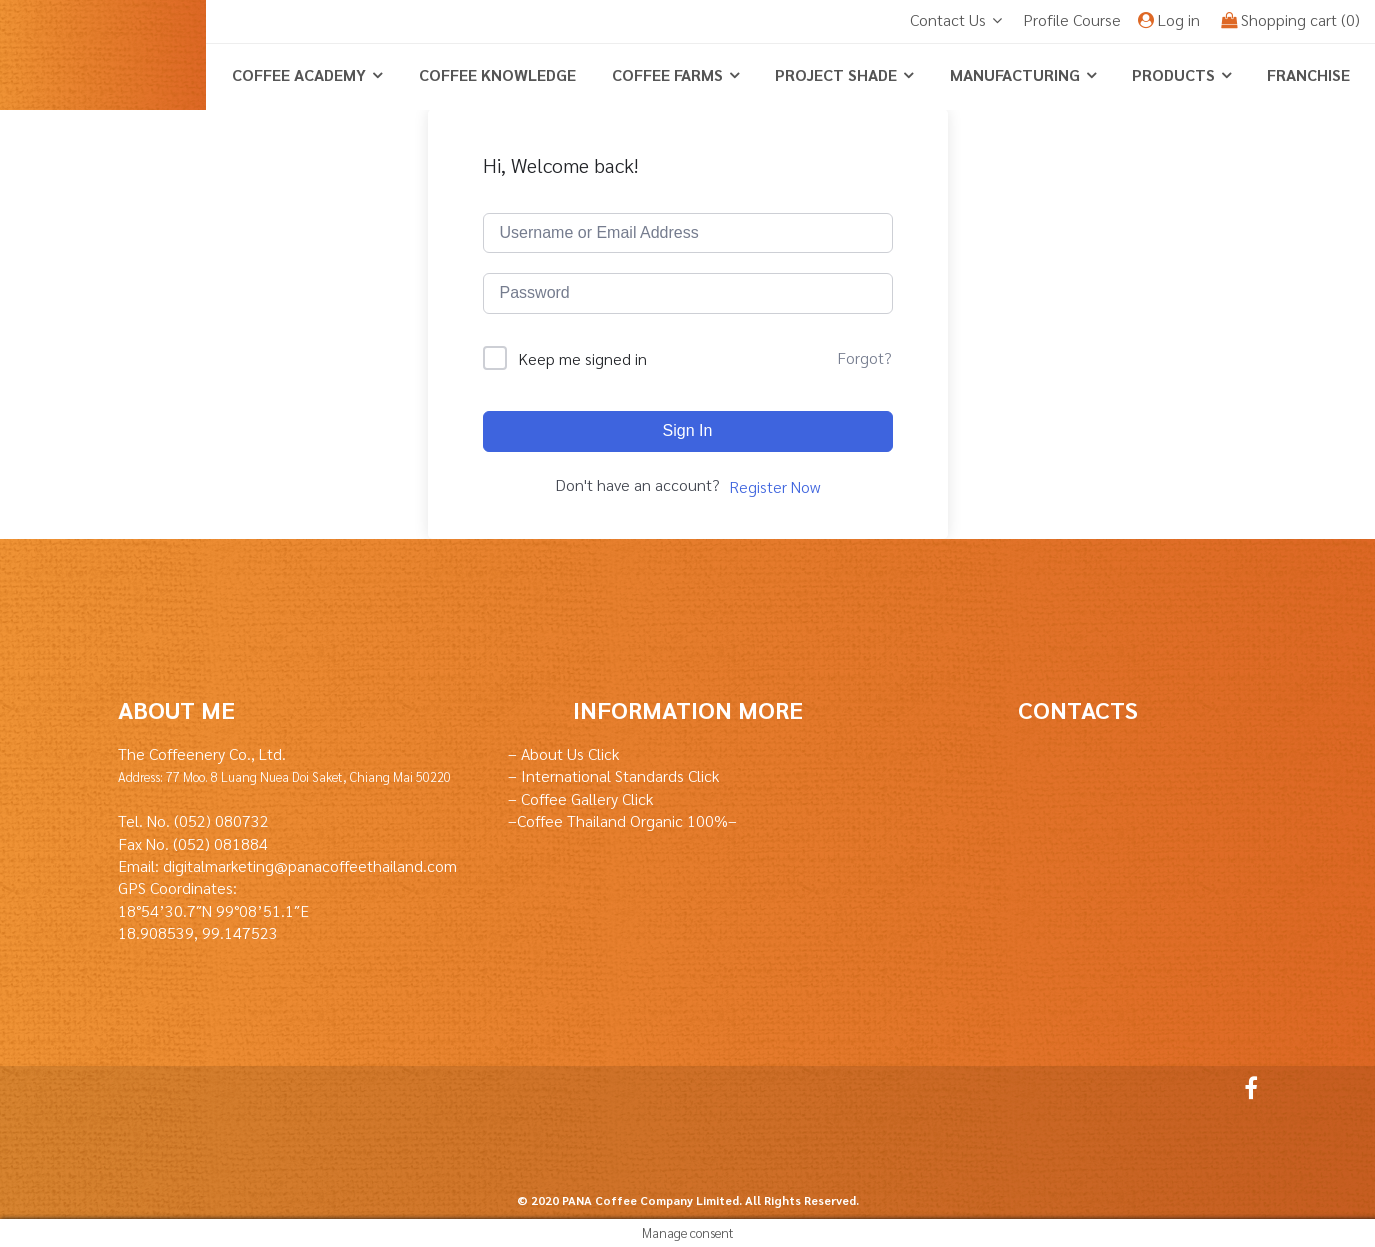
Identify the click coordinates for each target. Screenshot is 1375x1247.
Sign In (688, 430)
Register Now (774, 486)
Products (1173, 74)
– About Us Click (563, 753)
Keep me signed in (583, 358)
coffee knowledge (497, 74)
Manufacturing (1015, 74)
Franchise (1308, 74)
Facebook (1246, 1088)
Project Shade (836, 74)
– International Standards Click (613, 775)
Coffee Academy (299, 74)
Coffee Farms (667, 74)
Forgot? (864, 357)
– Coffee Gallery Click (580, 798)
